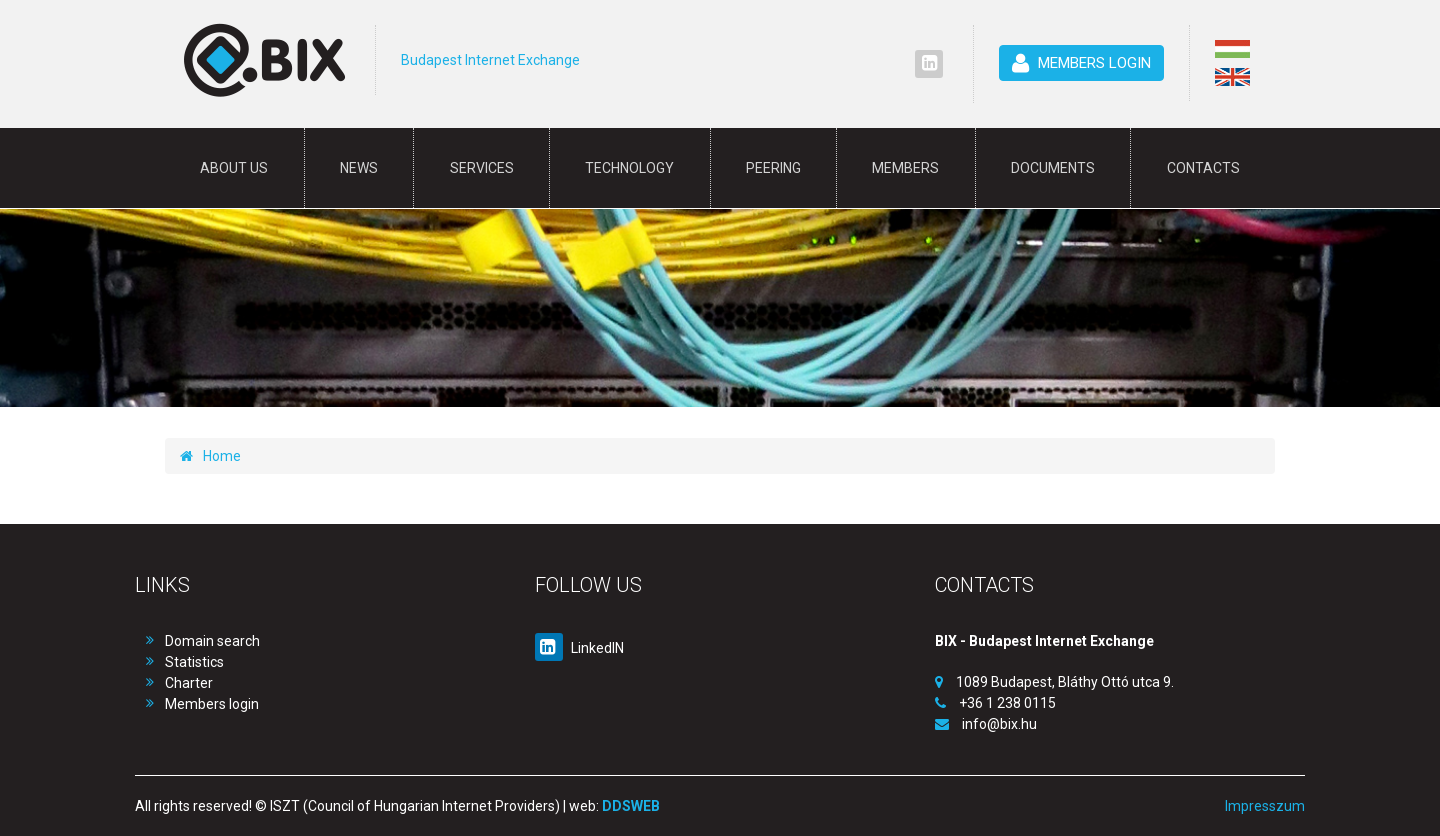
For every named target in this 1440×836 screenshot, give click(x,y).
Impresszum (1265, 806)
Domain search (212, 641)
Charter (189, 683)
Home (210, 456)
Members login (212, 704)
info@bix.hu (999, 724)
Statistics (194, 662)
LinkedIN (579, 648)
